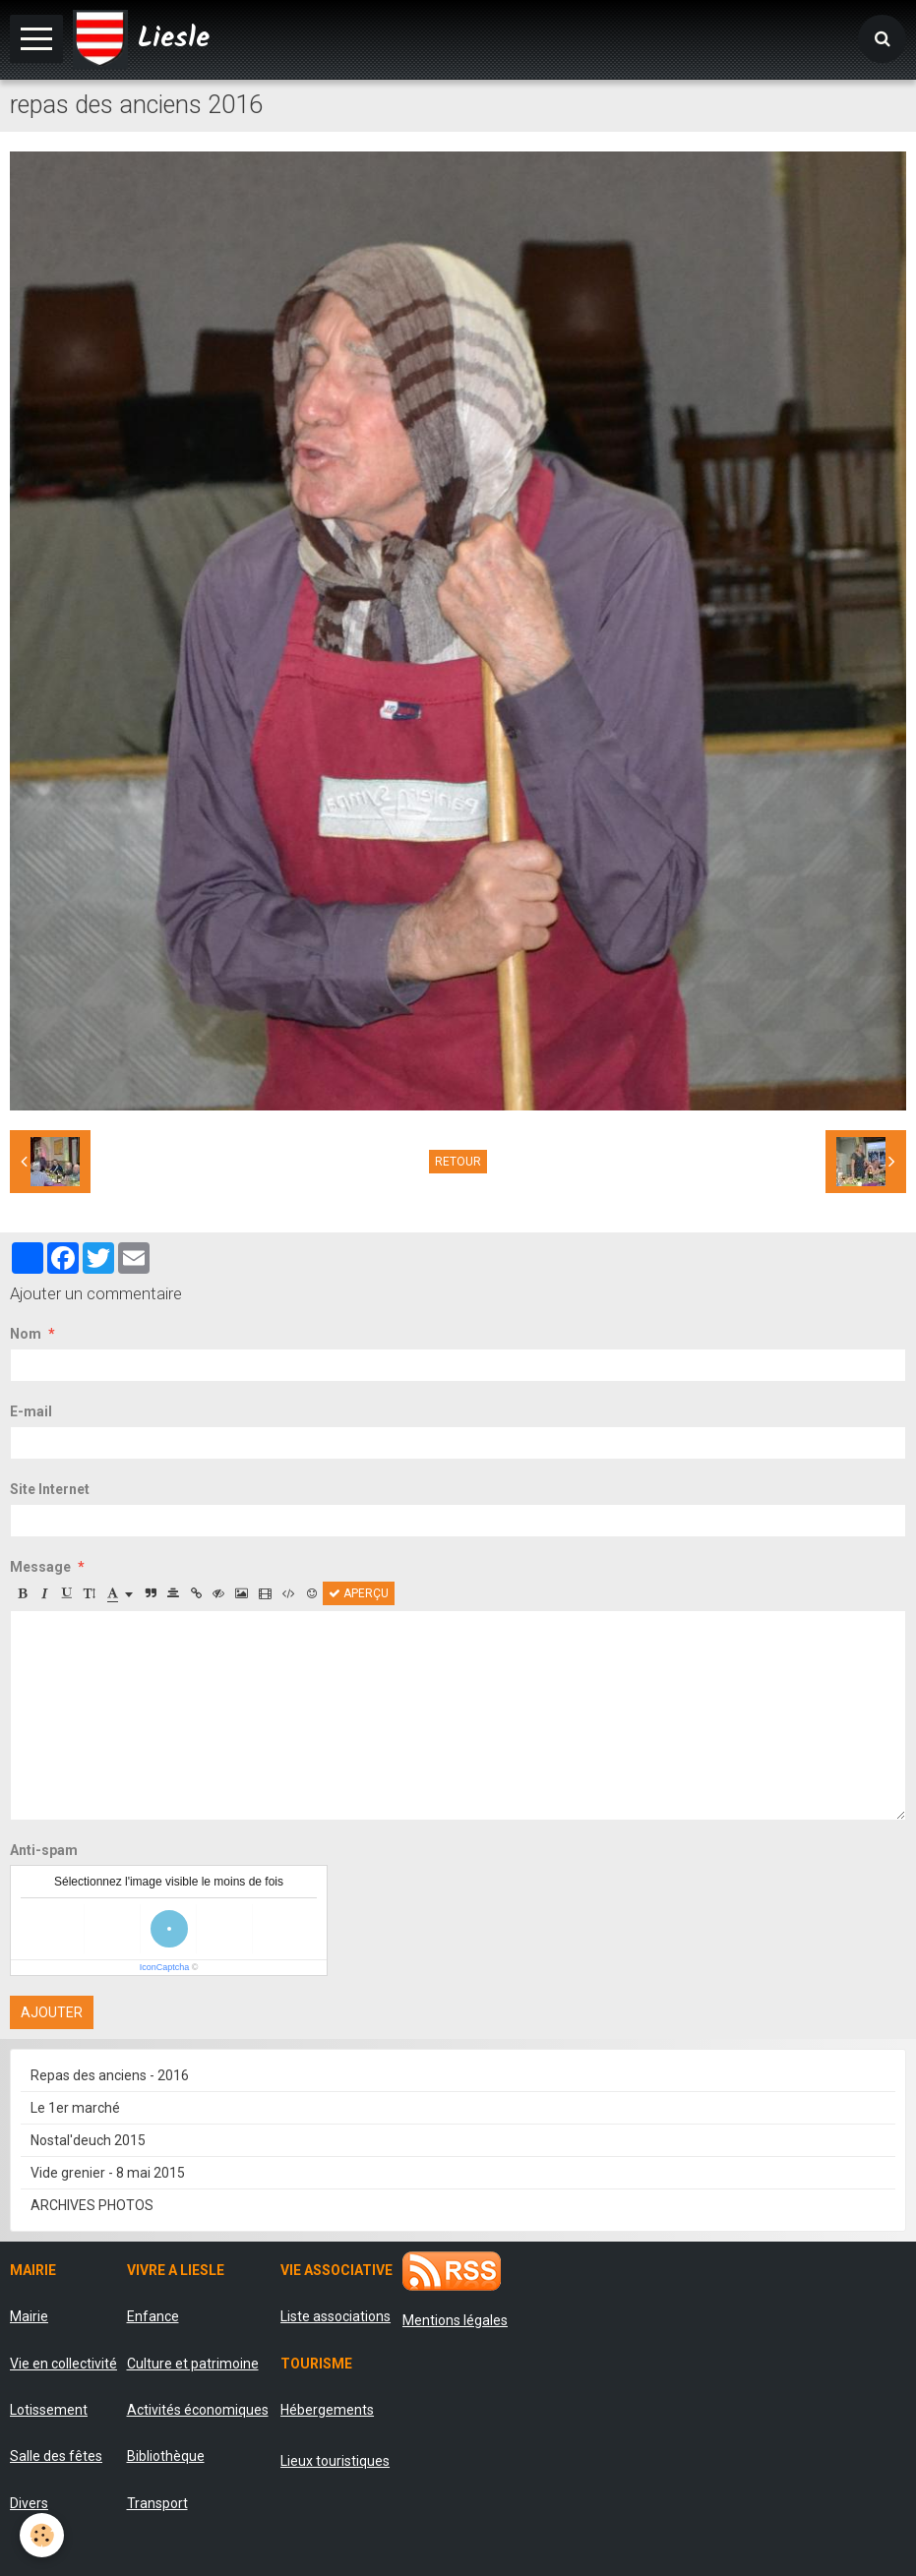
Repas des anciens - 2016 (110, 2075)
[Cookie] (42, 2535)
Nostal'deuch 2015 (88, 2140)
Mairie (29, 2316)
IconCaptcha (165, 1967)
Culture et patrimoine (193, 2363)
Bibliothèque (166, 2456)
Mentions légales (455, 2320)
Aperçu (359, 1593)
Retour (458, 1161)
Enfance (153, 2316)
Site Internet (50, 1489)
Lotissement (49, 2410)
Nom (25, 1334)
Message (40, 1567)
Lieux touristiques (335, 2461)
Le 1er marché (75, 2108)
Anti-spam (44, 1850)
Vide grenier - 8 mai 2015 (108, 2173)
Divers (29, 2503)
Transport (157, 2503)
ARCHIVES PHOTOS (92, 2205)
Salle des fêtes (56, 2456)
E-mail (31, 1411)
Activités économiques (198, 2410)
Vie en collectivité (63, 2363)
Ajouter (52, 2012)
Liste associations (335, 2316)
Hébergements (327, 2410)
